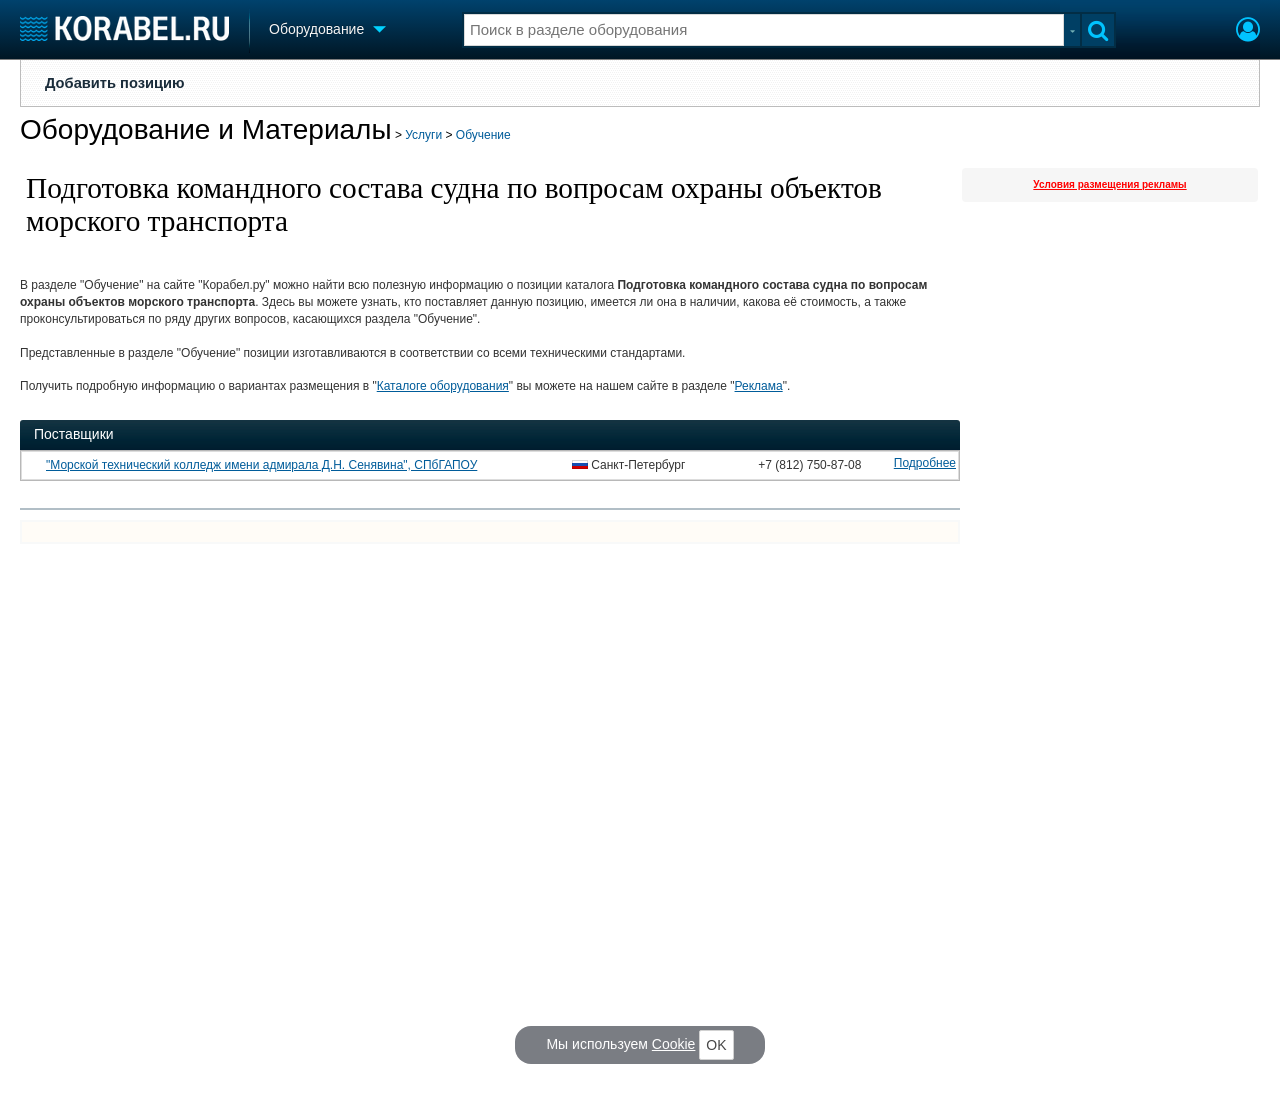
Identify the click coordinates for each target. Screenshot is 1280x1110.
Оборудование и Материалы (206, 129)
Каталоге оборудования (443, 386)
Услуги (423, 135)
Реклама (759, 386)
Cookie (674, 1044)
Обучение (483, 135)
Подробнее (925, 463)
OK (716, 1045)
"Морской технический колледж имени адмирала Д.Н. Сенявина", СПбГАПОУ (261, 465)
